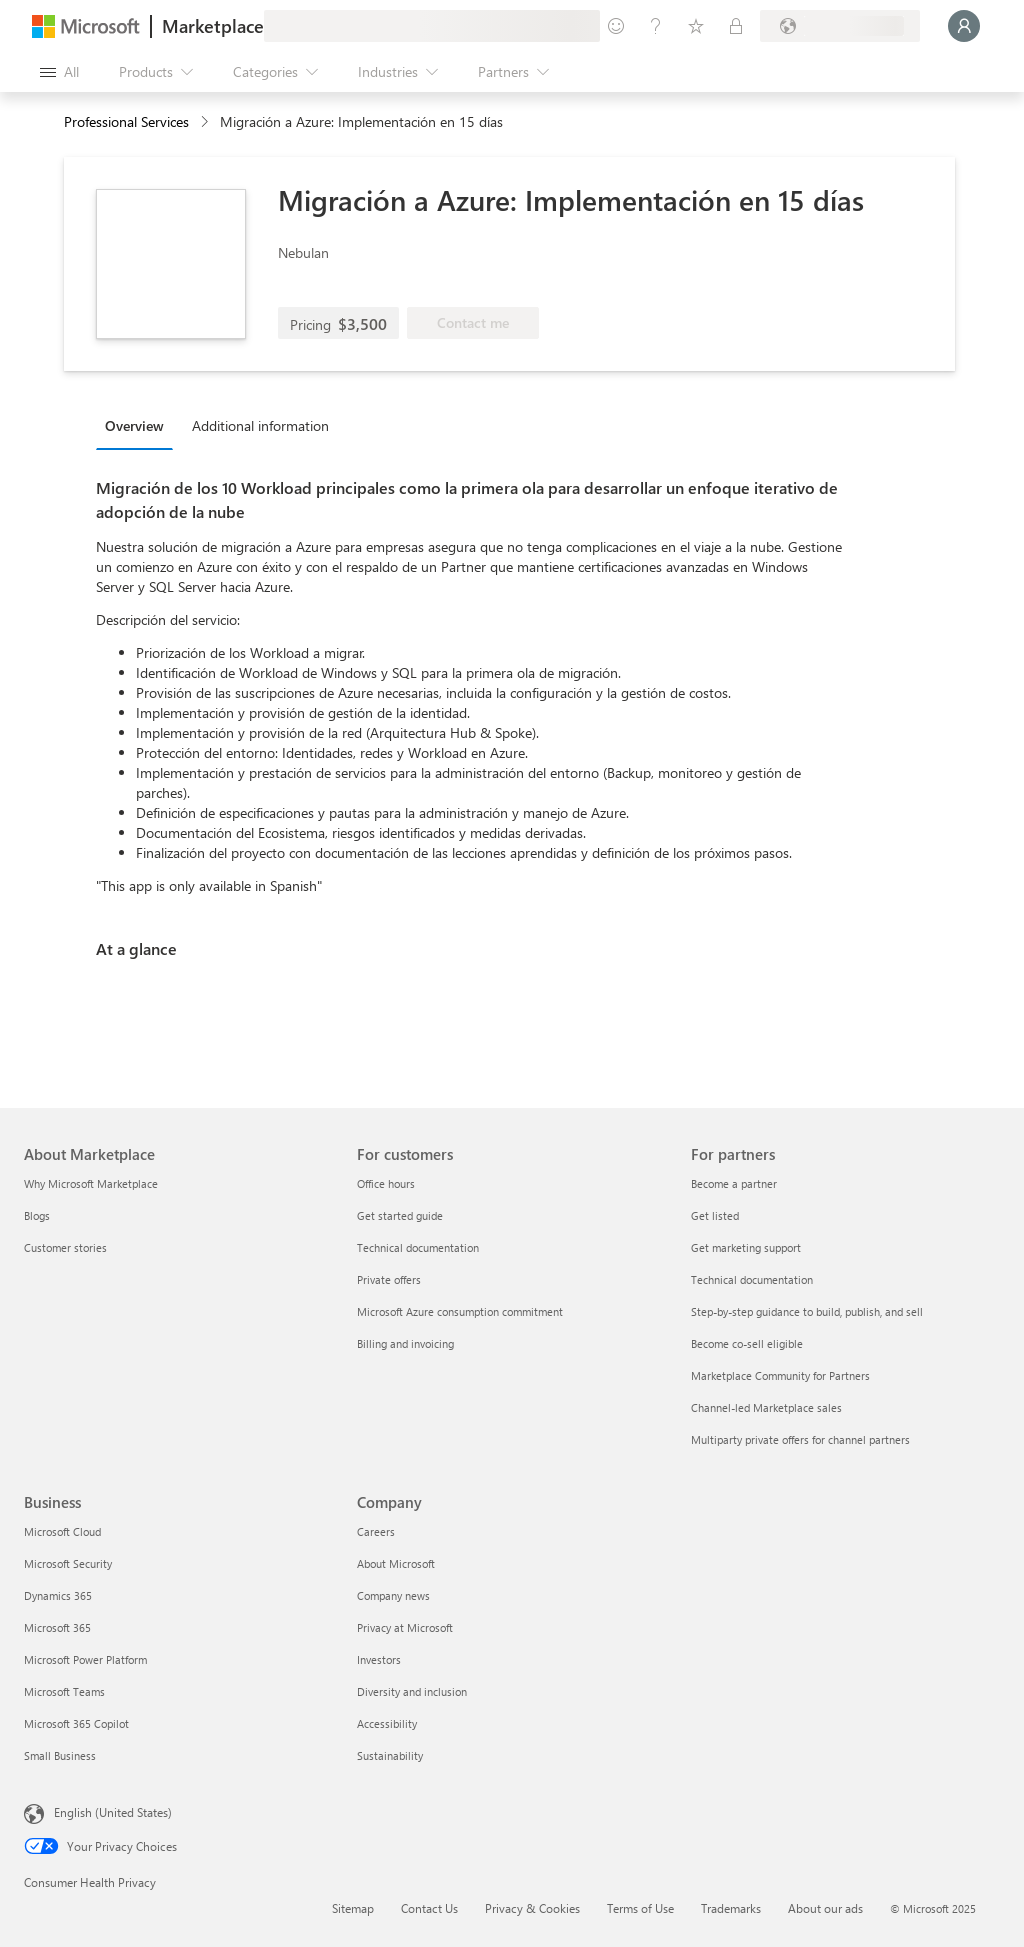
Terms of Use (640, 1908)
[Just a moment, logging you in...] (964, 26)
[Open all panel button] (59, 72)
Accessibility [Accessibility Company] (387, 1723)
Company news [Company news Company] (393, 1595)
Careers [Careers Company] (376, 1531)
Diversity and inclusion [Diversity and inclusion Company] (412, 1691)
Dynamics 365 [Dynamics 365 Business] (58, 1595)
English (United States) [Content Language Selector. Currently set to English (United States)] (113, 1812)
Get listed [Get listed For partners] (715, 1215)
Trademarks (731, 1908)
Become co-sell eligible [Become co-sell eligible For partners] (747, 1343)
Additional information (260, 425)
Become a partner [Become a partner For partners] (734, 1183)
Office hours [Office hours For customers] (386, 1183)
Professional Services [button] (126, 121)
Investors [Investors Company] (379, 1659)
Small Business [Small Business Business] (60, 1755)
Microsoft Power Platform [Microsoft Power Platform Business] (85, 1659)
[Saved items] (696, 26)
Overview (134, 425)
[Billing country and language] (840, 26)
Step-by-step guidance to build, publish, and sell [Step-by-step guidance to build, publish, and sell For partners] (807, 1311)
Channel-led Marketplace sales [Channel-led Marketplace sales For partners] (766, 1407)
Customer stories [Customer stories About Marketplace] (65, 1247)
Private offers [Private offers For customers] (389, 1279)
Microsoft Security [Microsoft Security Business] (68, 1563)
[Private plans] (736, 26)
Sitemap (353, 1908)
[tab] (139, 425)
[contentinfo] (206, 122)
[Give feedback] (616, 26)
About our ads (825, 1908)
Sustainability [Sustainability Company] (390, 1755)
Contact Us (429, 1908)
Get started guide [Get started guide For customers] (400, 1215)
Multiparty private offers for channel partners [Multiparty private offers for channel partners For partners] (800, 1439)
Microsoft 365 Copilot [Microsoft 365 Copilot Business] (76, 1723)
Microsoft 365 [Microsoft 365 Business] (57, 1627)
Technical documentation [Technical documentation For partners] (752, 1279)
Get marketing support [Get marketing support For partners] (746, 1247)
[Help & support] (656, 26)
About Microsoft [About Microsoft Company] (396, 1563)
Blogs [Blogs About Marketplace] (37, 1215)
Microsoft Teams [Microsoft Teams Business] (64, 1691)
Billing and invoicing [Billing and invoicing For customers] (405, 1343)
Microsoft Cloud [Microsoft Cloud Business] (62, 1531)
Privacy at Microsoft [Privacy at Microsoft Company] (405, 1627)
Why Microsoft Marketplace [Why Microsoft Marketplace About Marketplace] (91, 1183)
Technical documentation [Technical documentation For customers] (418, 1247)
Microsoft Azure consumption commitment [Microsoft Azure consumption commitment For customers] (460, 1311)
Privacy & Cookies (532, 1908)
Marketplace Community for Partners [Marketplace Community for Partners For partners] (780, 1375)
